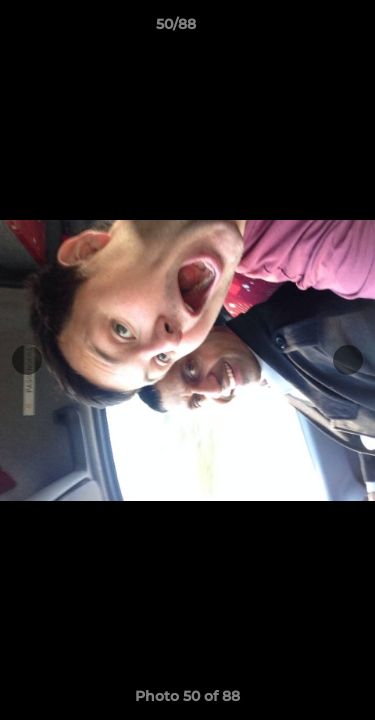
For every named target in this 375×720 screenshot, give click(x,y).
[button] (303, 29)
